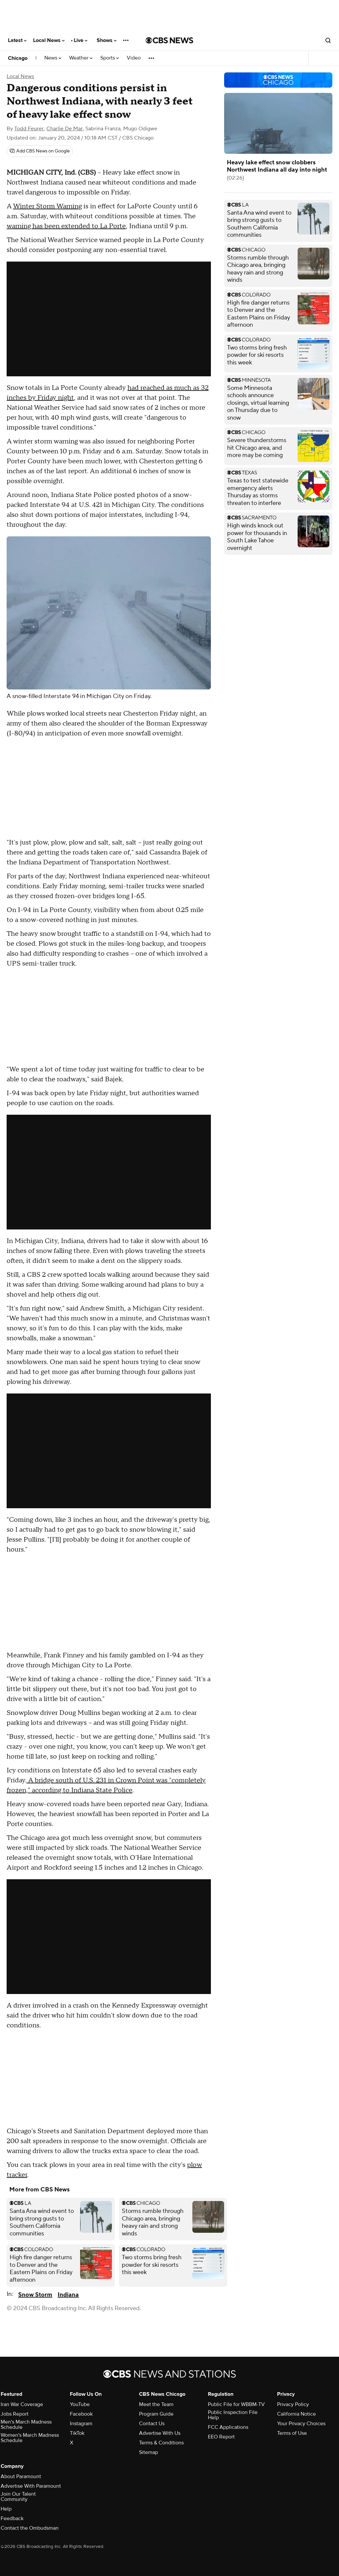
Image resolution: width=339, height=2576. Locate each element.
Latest (17, 40)
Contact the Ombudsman (30, 2528)
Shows (107, 40)
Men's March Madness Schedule (26, 2424)
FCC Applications (228, 2427)
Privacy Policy (293, 2404)
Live (80, 40)
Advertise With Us (159, 2433)
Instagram (81, 2423)
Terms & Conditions (161, 2442)
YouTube (80, 2404)
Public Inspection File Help (233, 2415)
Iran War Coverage (22, 2404)
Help (6, 2509)
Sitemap (148, 2452)
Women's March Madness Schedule (30, 2437)
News (52, 58)
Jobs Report (14, 2414)
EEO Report (221, 2436)
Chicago (17, 58)
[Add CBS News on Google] (40, 151)
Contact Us (152, 2423)
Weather (80, 58)
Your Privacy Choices (301, 2423)
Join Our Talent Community (18, 2496)
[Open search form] (328, 40)
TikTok (77, 2433)
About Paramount (21, 2476)
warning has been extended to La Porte (66, 226)
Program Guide (156, 2414)
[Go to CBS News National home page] (169, 40)
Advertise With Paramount (31, 2486)
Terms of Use (292, 2433)
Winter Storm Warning (47, 206)
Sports (109, 58)
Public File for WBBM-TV (236, 2404)
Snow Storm (35, 2295)
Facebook (81, 2414)
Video (134, 58)
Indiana (68, 2295)
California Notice (296, 2414)
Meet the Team (156, 2404)
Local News (49, 40)
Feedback (12, 2518)
